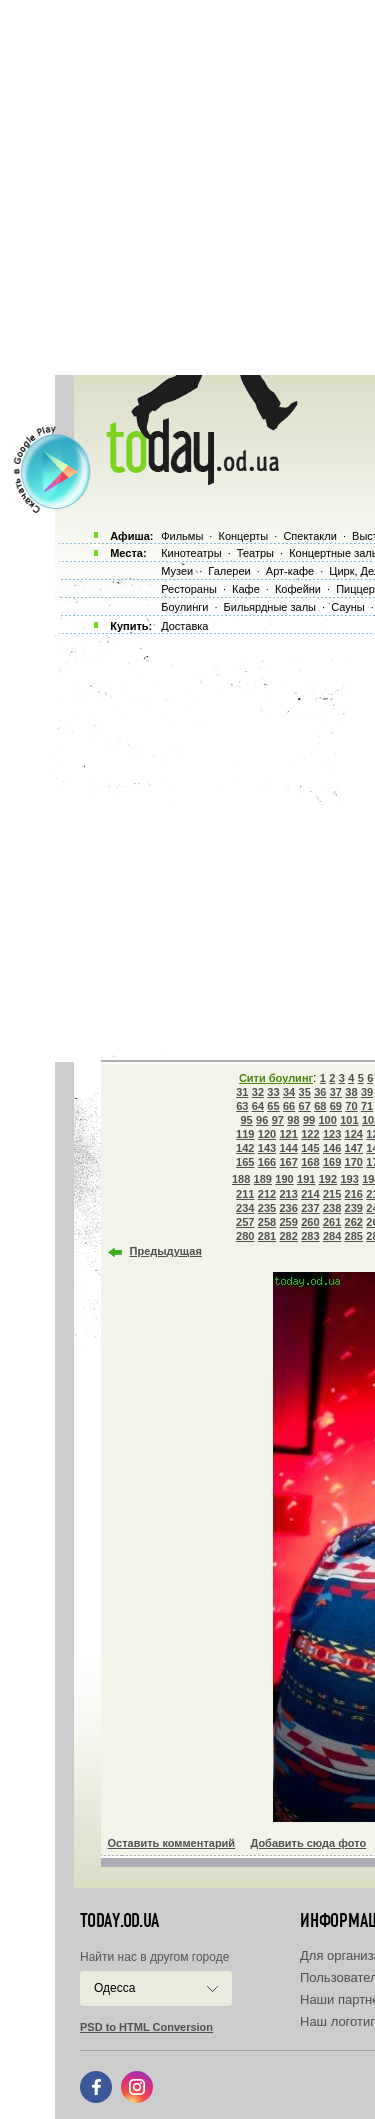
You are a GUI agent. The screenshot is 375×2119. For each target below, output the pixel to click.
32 (258, 1092)
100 (327, 1120)
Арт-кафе (290, 571)
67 (305, 1106)
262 (354, 1222)
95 (247, 1120)
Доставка (184, 626)
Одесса (114, 1988)
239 (354, 1208)
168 (310, 1162)
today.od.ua (119, 1921)
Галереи (229, 571)
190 (284, 1179)
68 (320, 1106)
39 (367, 1092)
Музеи (177, 571)
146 (332, 1148)
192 (328, 1179)
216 (354, 1194)
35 (305, 1092)
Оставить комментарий (172, 1843)
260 (310, 1222)
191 (306, 1179)
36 (320, 1092)
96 (262, 1120)
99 (309, 1120)
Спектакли (310, 536)
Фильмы (182, 536)
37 (336, 1092)
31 (242, 1092)
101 (349, 1120)
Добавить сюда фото (308, 1843)
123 (332, 1134)
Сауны (348, 607)
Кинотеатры (191, 553)
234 (245, 1208)
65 (273, 1106)
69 (336, 1106)
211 (245, 1194)
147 (354, 1148)
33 (273, 1092)
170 (354, 1162)
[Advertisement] (187, 187)
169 (332, 1162)
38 (351, 1092)
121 (288, 1134)
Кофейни (298, 589)
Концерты (243, 536)
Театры (255, 553)
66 (289, 1106)
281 (267, 1236)
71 (367, 1106)
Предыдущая (166, 1251)
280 (245, 1236)
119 (245, 1134)
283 (310, 1236)
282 (288, 1236)
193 (349, 1179)
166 (267, 1162)
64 (258, 1106)
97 (278, 1120)
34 (289, 1092)
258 (267, 1222)
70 (351, 1106)
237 (310, 1208)
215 (332, 1194)
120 (267, 1134)
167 (288, 1162)
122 (310, 1134)
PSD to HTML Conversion (146, 2027)
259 (288, 1222)
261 (332, 1222)
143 (267, 1148)
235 (267, 1208)
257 (245, 1222)
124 (354, 1134)
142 (245, 1148)
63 (242, 1106)
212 (267, 1194)
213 (288, 1194)
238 (332, 1208)
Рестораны (189, 589)
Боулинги (184, 607)
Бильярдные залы (270, 607)
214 (310, 1194)
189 (263, 1179)
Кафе (246, 589)
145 (310, 1148)
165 (245, 1162)
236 (288, 1208)
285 (354, 1236)
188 (241, 1179)
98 (293, 1120)
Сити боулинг (276, 1078)
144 (288, 1148)
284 (332, 1236)
